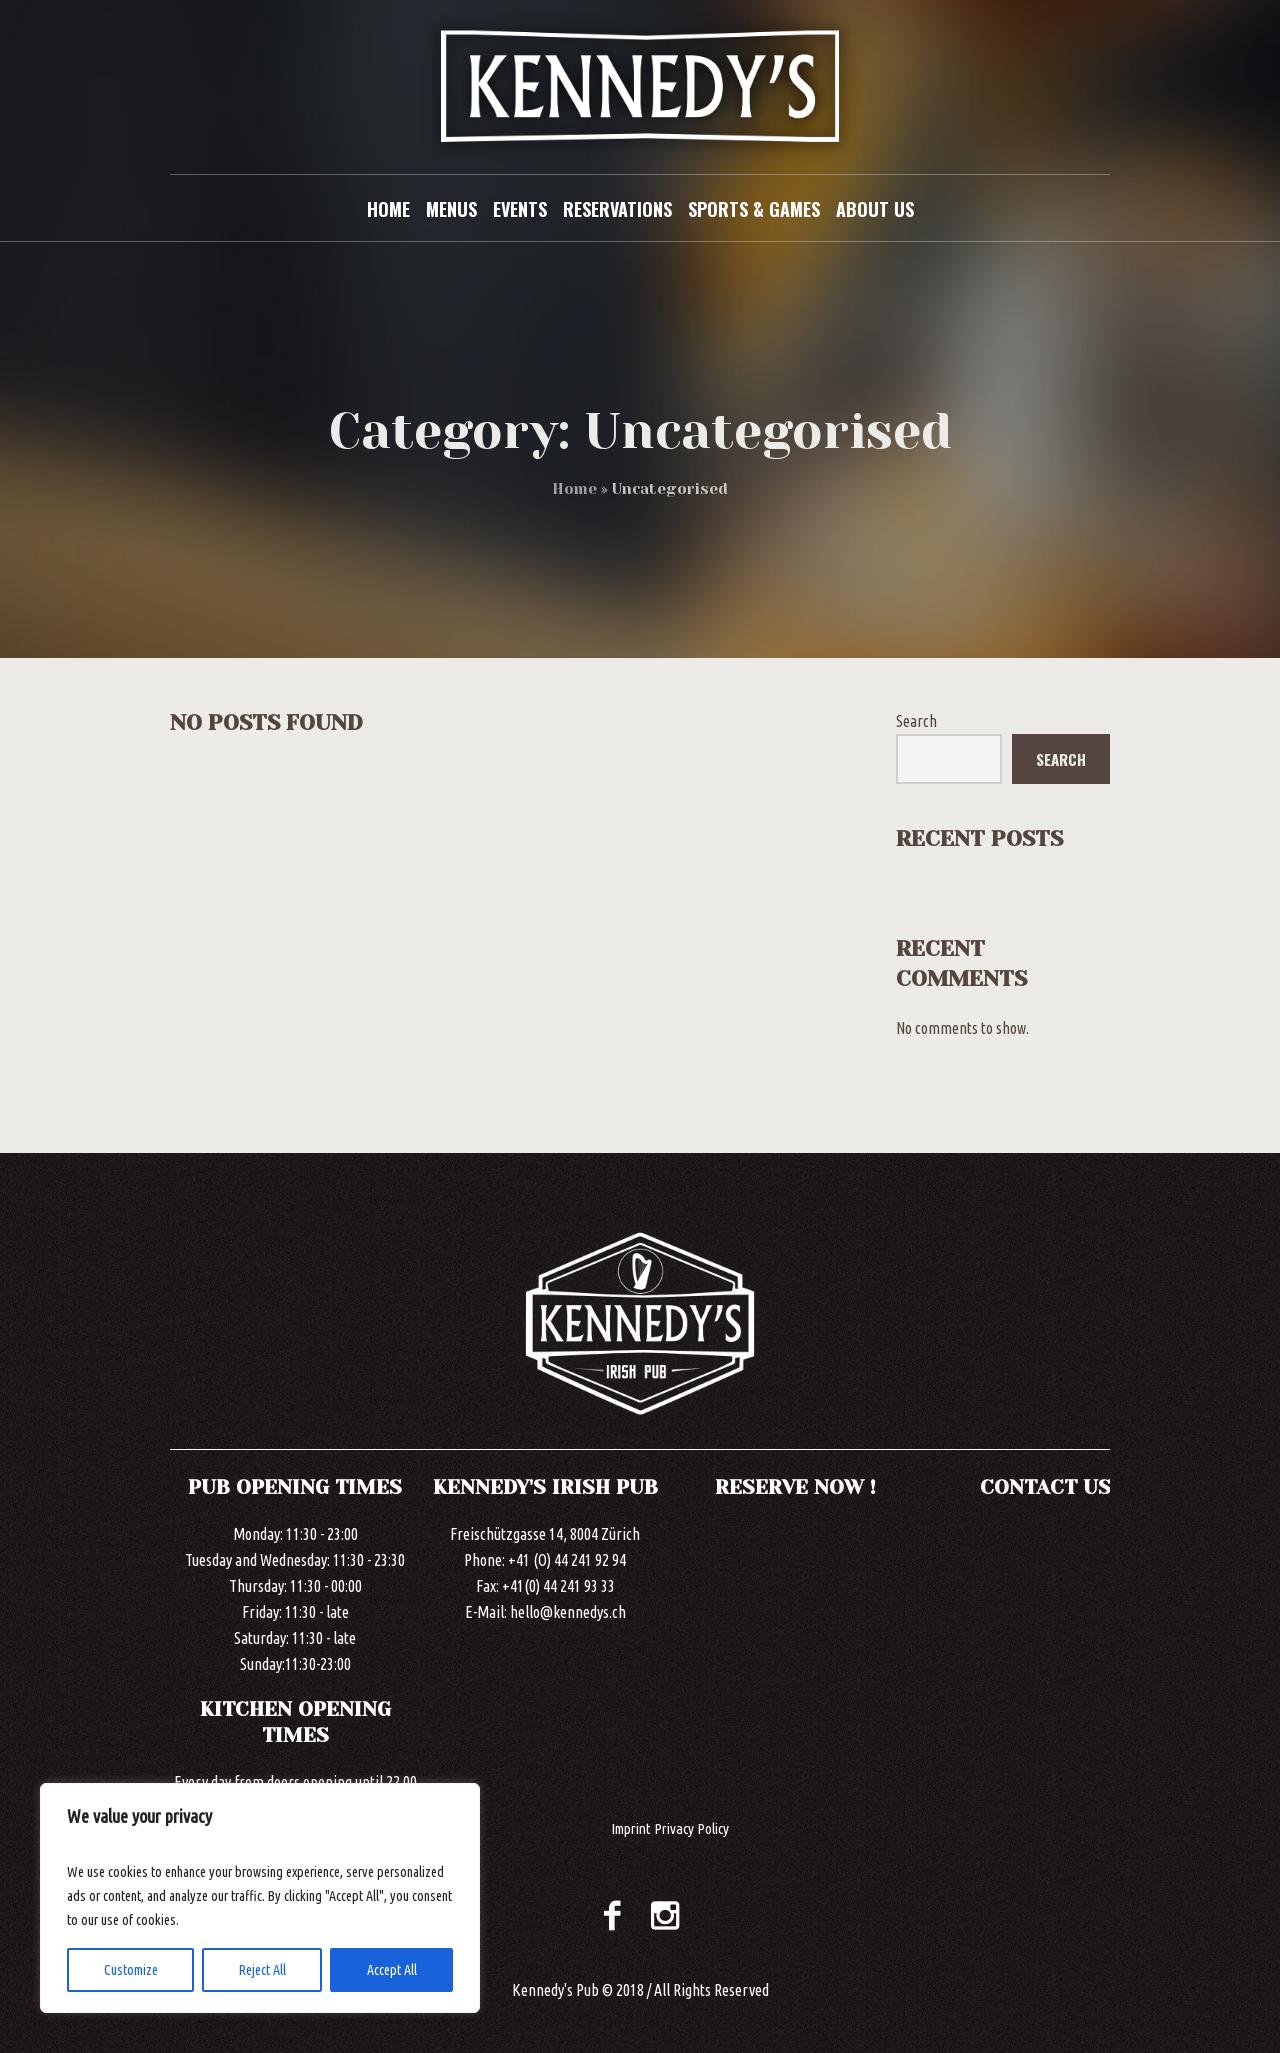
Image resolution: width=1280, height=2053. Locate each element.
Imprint (631, 1828)
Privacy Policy (691, 1828)
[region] (260, 1898)
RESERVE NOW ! (795, 1487)
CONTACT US (1045, 1487)
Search (916, 721)
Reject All (262, 1970)
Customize (131, 1970)
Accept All (392, 1970)
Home (574, 489)
